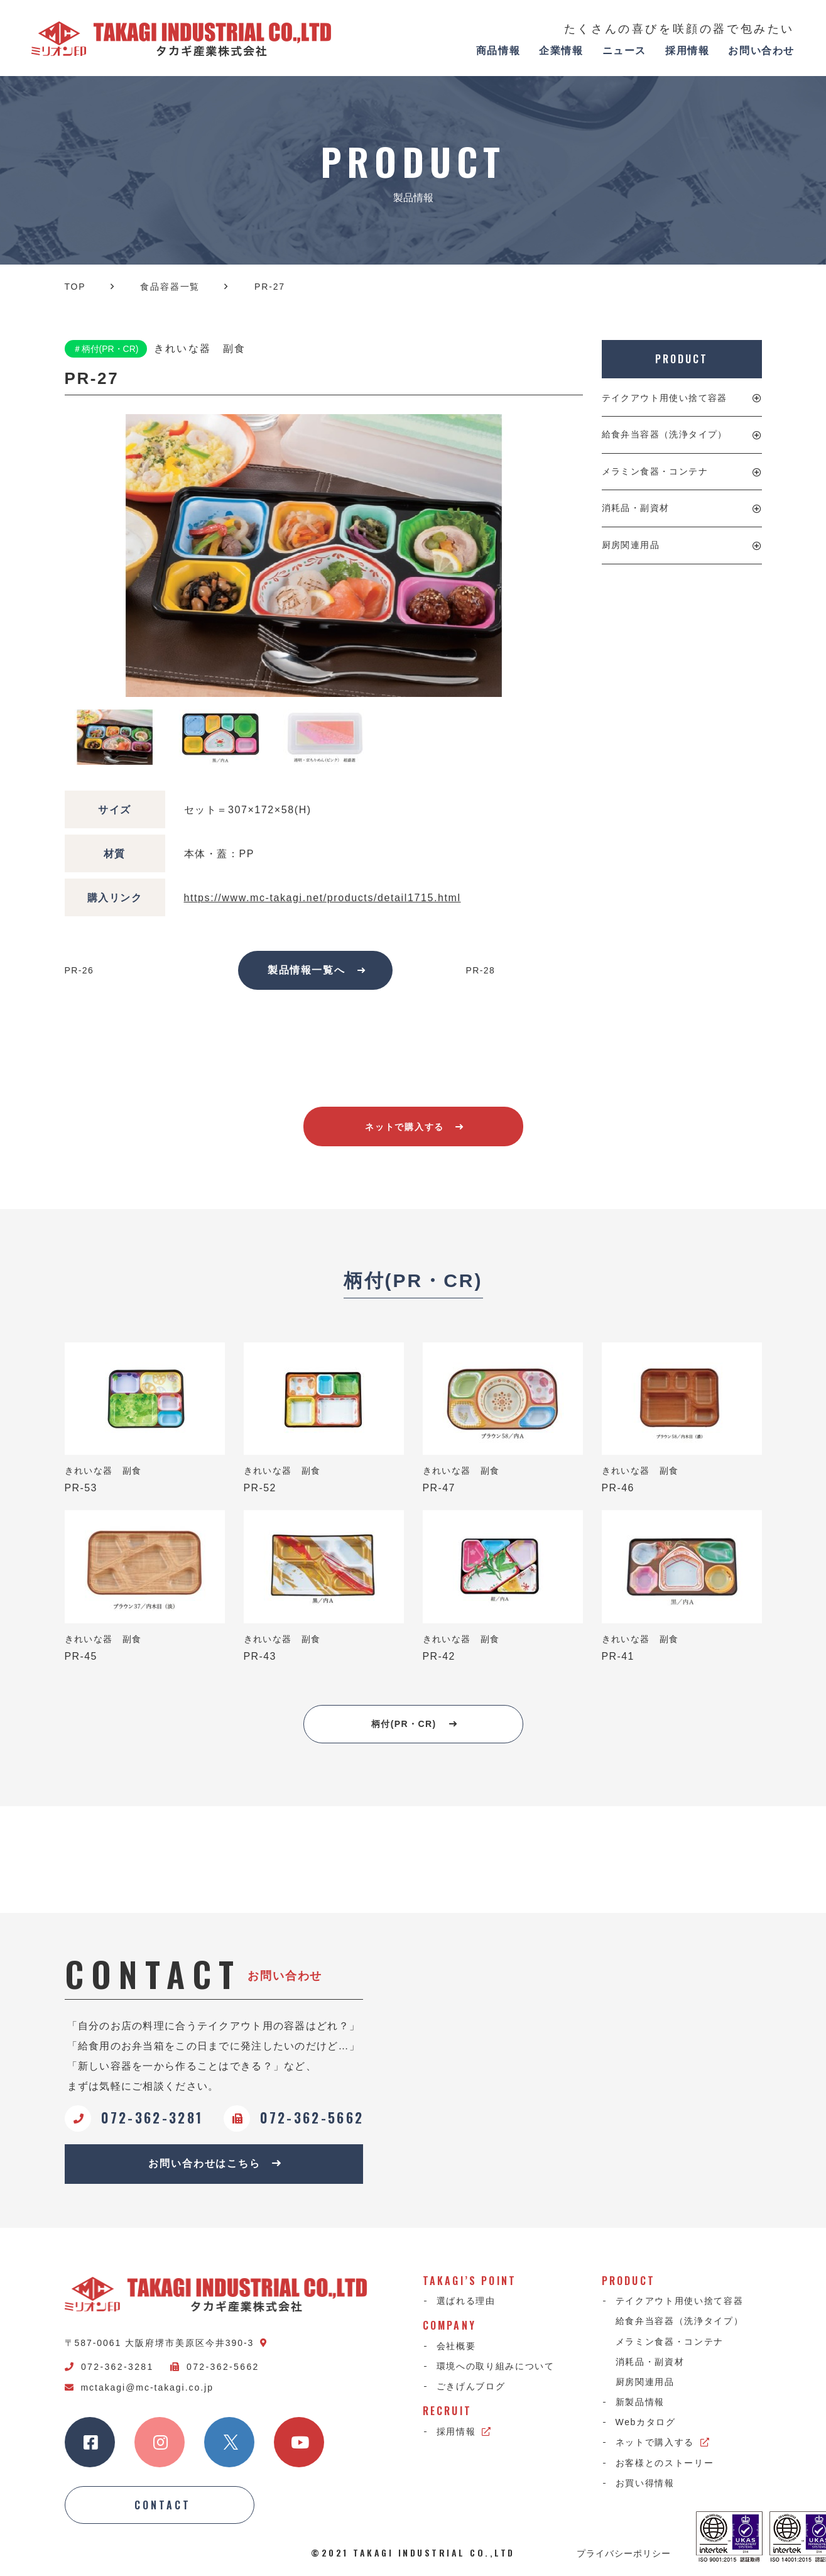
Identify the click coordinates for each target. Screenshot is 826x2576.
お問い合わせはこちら (215, 2163)
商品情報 (498, 50)
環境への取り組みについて (496, 2366)
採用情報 (687, 50)
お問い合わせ (761, 50)
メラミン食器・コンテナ (655, 471)
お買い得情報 (645, 2483)
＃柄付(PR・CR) (106, 349)
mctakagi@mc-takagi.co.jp (139, 2387)
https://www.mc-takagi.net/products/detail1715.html (322, 897)
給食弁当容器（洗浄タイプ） (664, 434)
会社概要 (456, 2346)
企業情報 (561, 50)
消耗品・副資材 (636, 508)
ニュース (624, 50)
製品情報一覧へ (317, 970)
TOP (75, 287)
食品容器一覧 (170, 287)
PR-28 (481, 970)
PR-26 (79, 970)
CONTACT (162, 2505)
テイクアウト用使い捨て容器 (664, 398)
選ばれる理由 (466, 2301)
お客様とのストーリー (665, 2463)
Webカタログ (646, 2422)
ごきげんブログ (471, 2386)
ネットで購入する (414, 1127)
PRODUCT (681, 358)
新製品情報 (640, 2402)
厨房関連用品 (631, 545)
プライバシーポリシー (624, 2552)
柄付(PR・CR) (414, 1724)
